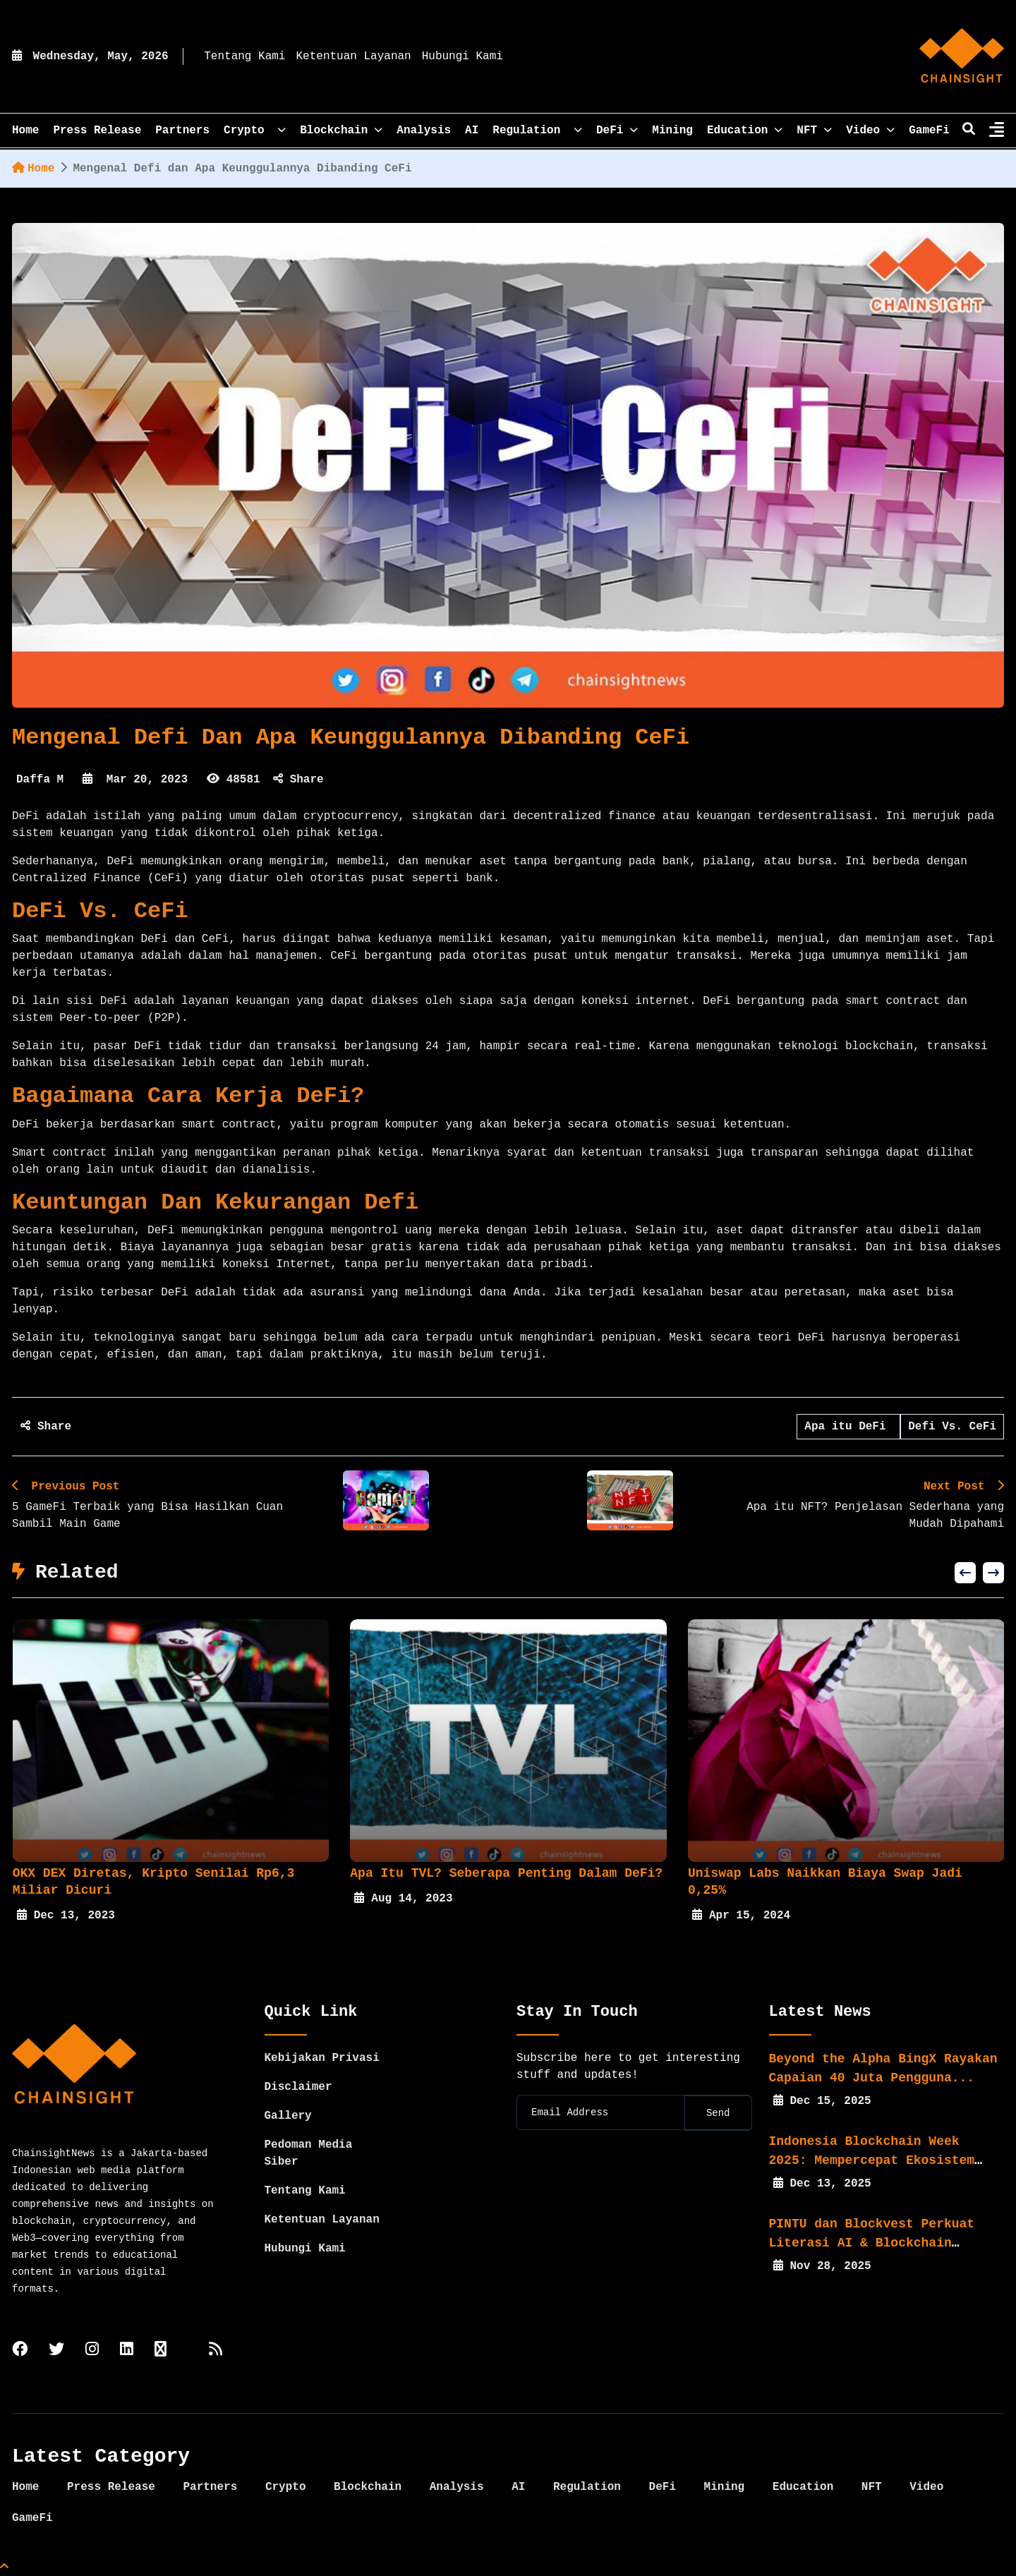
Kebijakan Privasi (322, 2058)
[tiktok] (161, 2350)
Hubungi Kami (462, 56)
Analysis (424, 130)
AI (471, 130)
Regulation (537, 130)
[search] (968, 130)
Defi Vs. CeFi (952, 1426)
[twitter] (56, 2350)
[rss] (215, 2350)
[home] (961, 56)
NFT (814, 130)
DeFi (617, 130)
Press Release (97, 130)
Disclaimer (298, 2087)
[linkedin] (126, 2350)
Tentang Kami (244, 56)
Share (298, 779)
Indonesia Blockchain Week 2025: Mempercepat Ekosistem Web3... (872, 2160)
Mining (672, 130)
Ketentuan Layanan (353, 56)
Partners (182, 130)
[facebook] (20, 2350)
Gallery (288, 2116)
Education (744, 130)
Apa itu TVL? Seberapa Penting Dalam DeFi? (512, 1873)
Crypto (255, 130)
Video (870, 130)
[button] (965, 1572)
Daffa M (40, 779)
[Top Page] (4, 2567)
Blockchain (341, 130)
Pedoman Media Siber (309, 2153)
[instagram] (92, 2350)
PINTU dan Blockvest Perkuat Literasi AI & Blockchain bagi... (872, 2243)
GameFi (929, 130)
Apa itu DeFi (848, 1426)
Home (33, 168)
